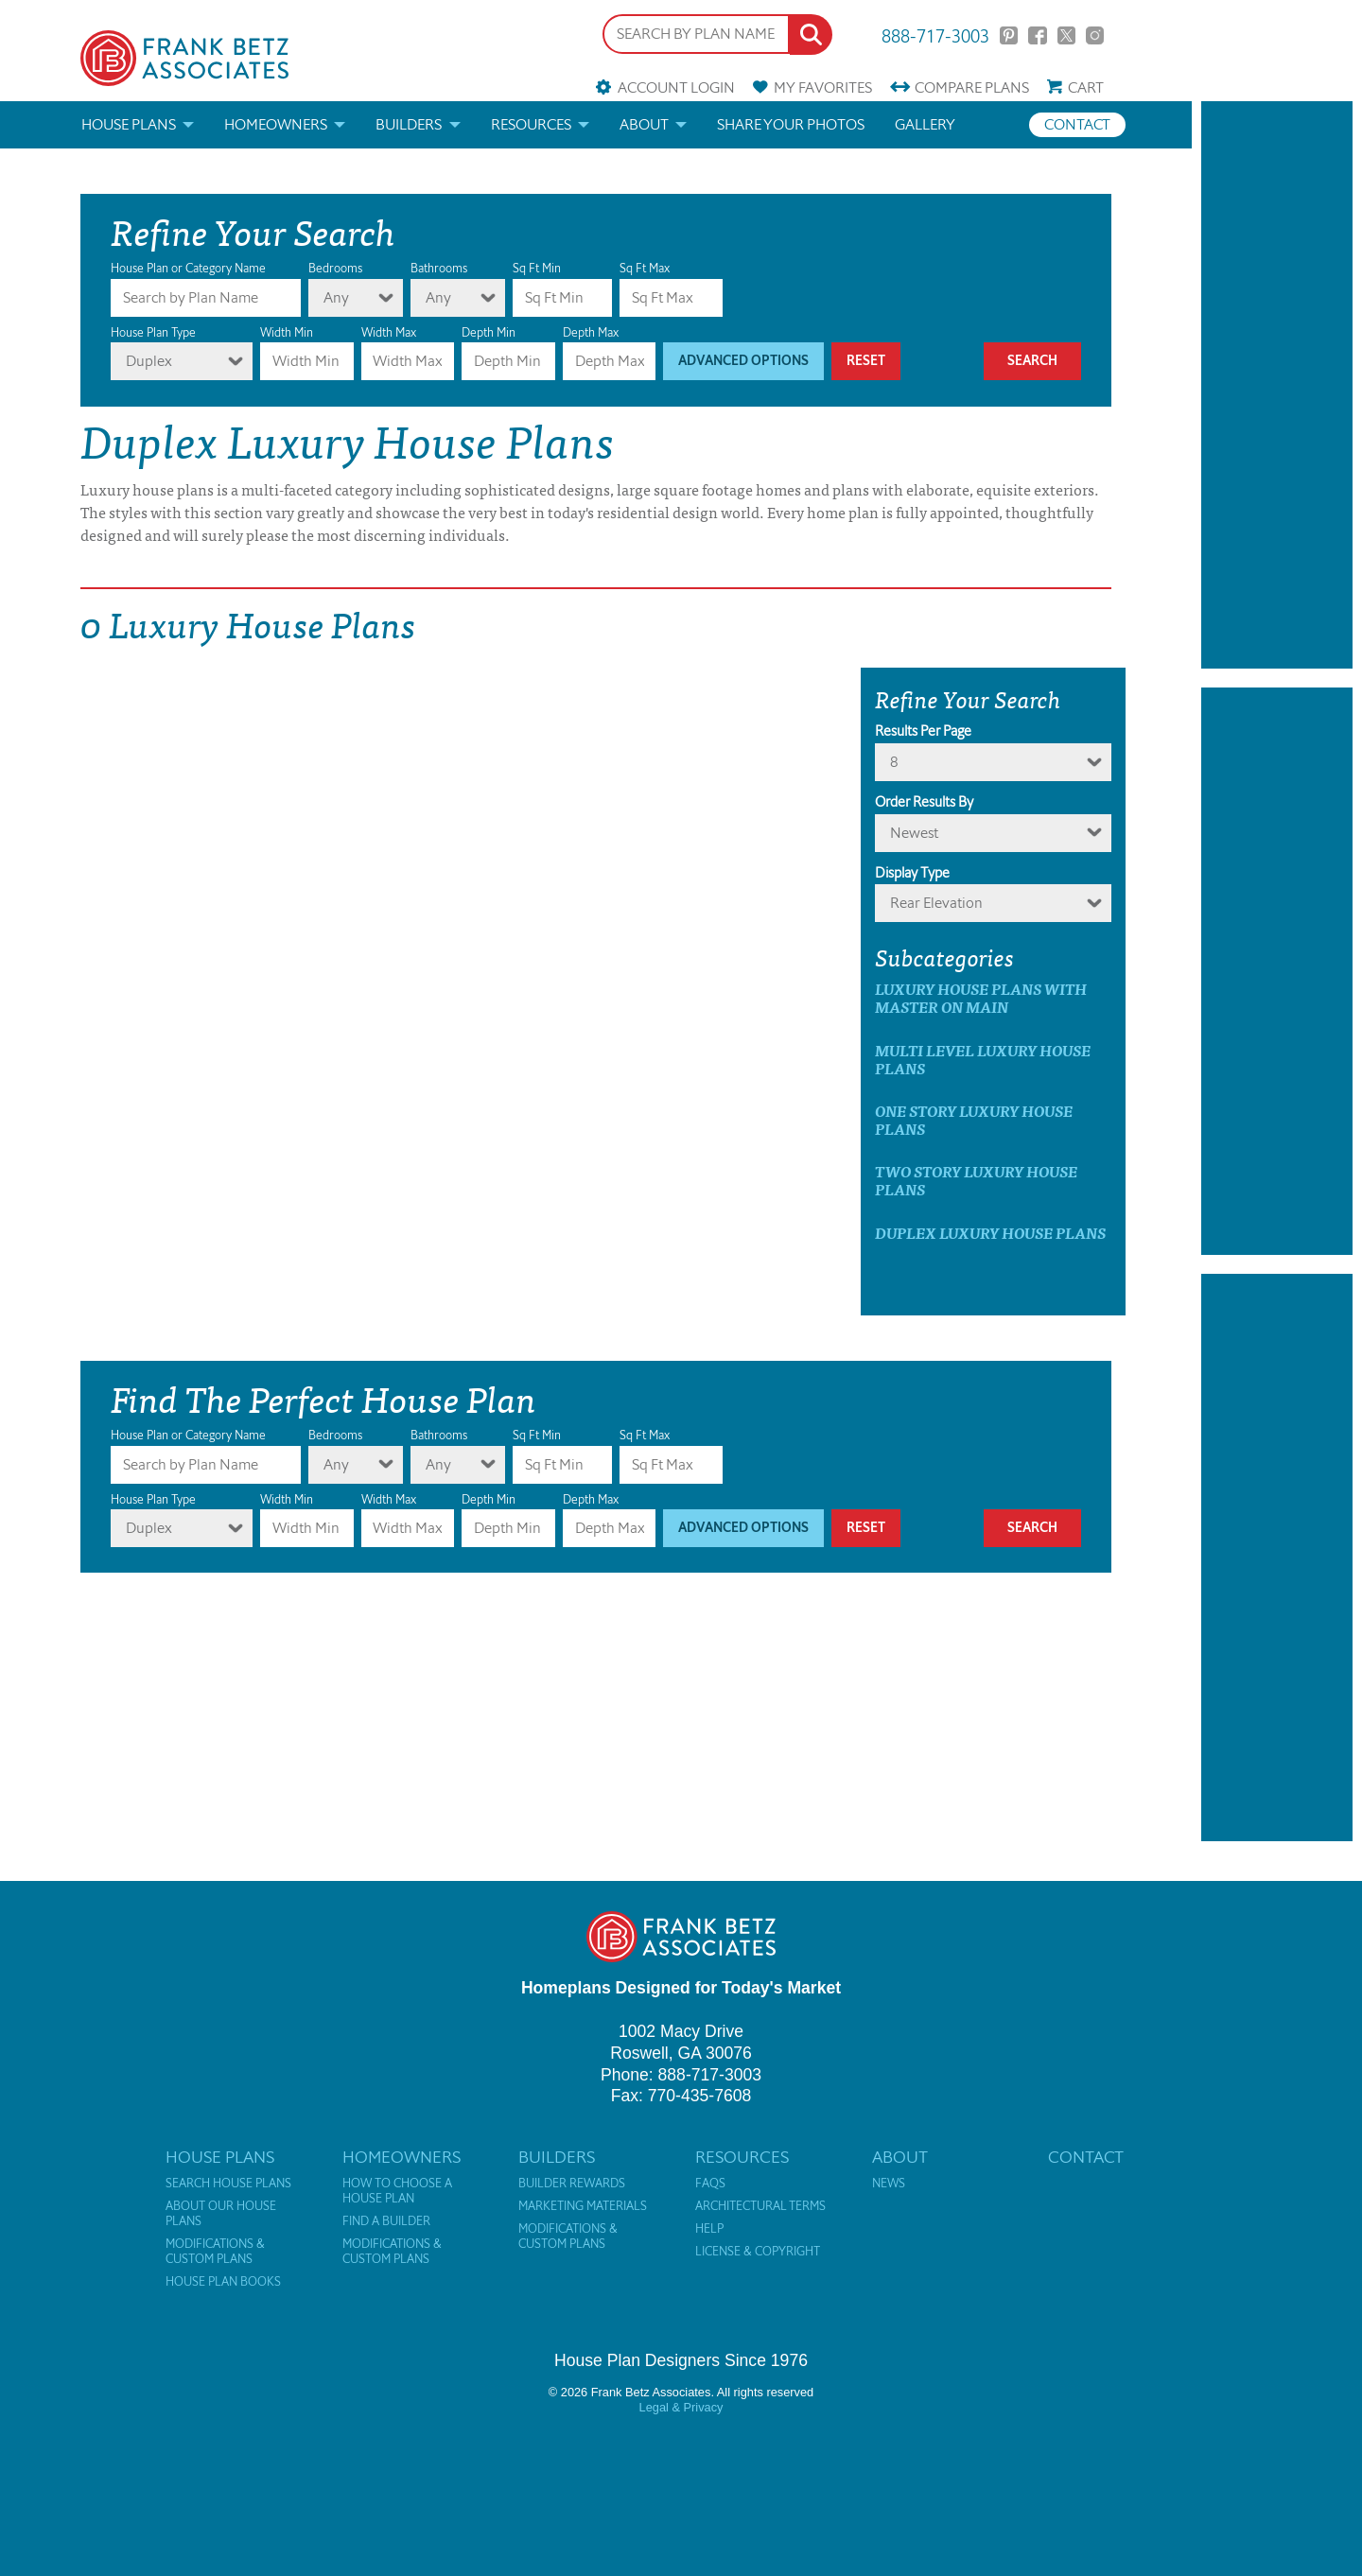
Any (336, 297)
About (644, 124)
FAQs (710, 2183)
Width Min (286, 332)
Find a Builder (386, 2221)
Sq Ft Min (537, 268)
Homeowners (275, 124)
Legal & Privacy (681, 2407)
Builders (408, 124)
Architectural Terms (760, 2206)
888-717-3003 (935, 34)
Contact (1077, 124)
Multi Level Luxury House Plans (983, 1059)
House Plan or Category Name (188, 268)
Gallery (925, 124)
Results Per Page (923, 731)
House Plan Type (153, 332)
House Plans (128, 124)
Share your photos (790, 124)
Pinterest (1009, 35)
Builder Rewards (571, 2183)
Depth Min (488, 332)
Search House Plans (228, 2183)
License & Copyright (757, 2251)
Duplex (149, 361)
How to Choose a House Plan (397, 2191)
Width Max (388, 332)
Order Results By (924, 801)
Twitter (1066, 35)
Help (709, 2229)
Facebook (1037, 35)
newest (914, 833)
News (888, 2183)
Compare (972, 87)
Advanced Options (743, 361)
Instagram (1095, 35)
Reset (866, 361)
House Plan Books (223, 2281)
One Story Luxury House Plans (974, 1120)
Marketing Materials (582, 2206)
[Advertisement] (1277, 385)
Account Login (676, 87)
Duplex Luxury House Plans (990, 1233)
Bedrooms (335, 268)
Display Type (912, 872)
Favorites (823, 87)
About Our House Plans (221, 2214)
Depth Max (591, 332)
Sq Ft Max (645, 268)
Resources (531, 124)
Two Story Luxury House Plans (976, 1180)
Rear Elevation (936, 903)
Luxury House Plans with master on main (981, 998)
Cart (1086, 87)
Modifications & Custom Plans (215, 2252)
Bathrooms (438, 268)
